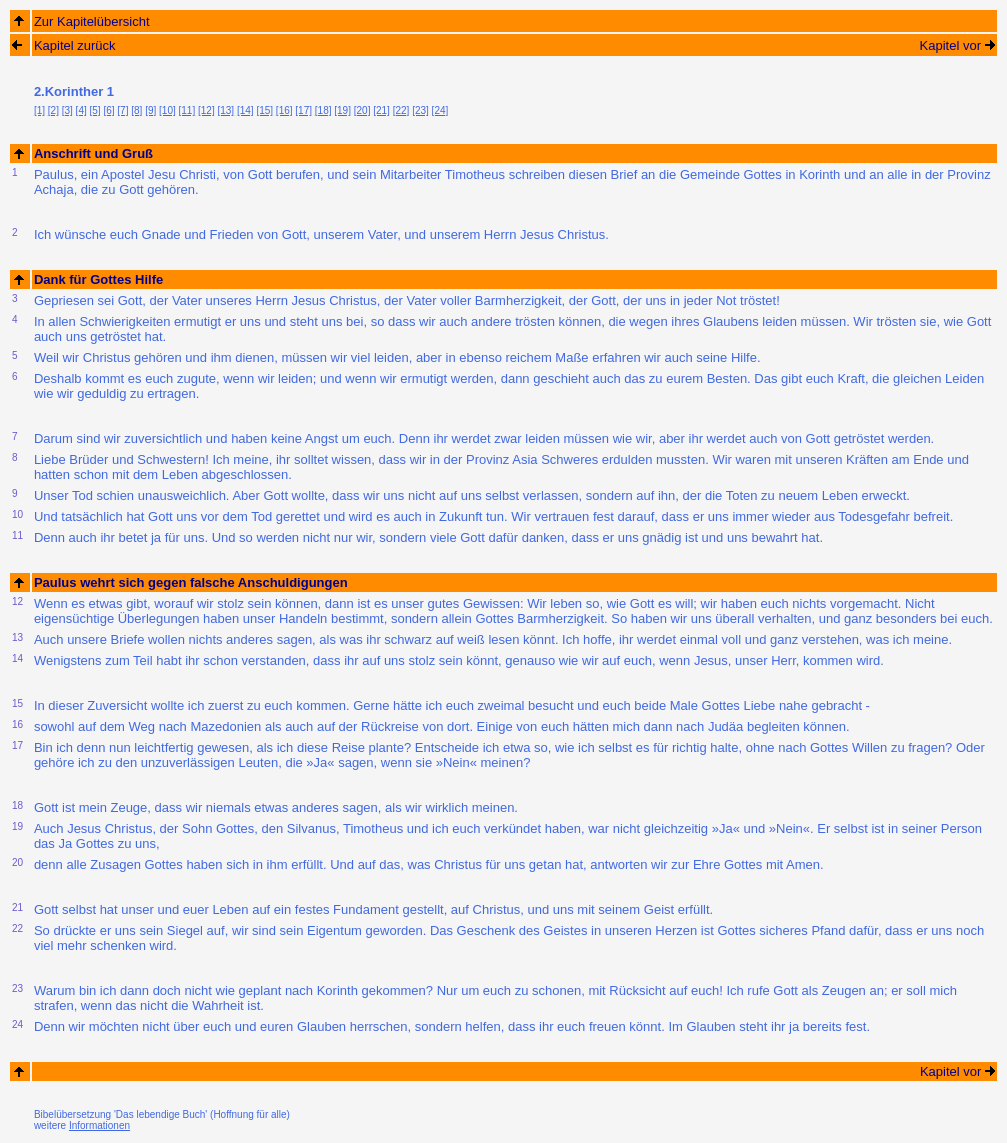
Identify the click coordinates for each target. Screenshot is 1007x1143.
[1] (39, 110)
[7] (122, 110)
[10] (167, 110)
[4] (81, 110)
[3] (67, 110)
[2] (53, 110)
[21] (381, 110)
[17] (303, 110)
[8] (136, 110)
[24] (440, 110)
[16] (284, 110)
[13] (225, 110)
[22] (401, 110)
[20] (362, 110)
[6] (108, 110)
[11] (187, 110)
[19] (342, 110)
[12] (206, 110)
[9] (150, 110)
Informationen (99, 1125)
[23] (420, 110)
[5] (95, 110)
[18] (323, 110)
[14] (245, 110)
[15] (264, 110)
